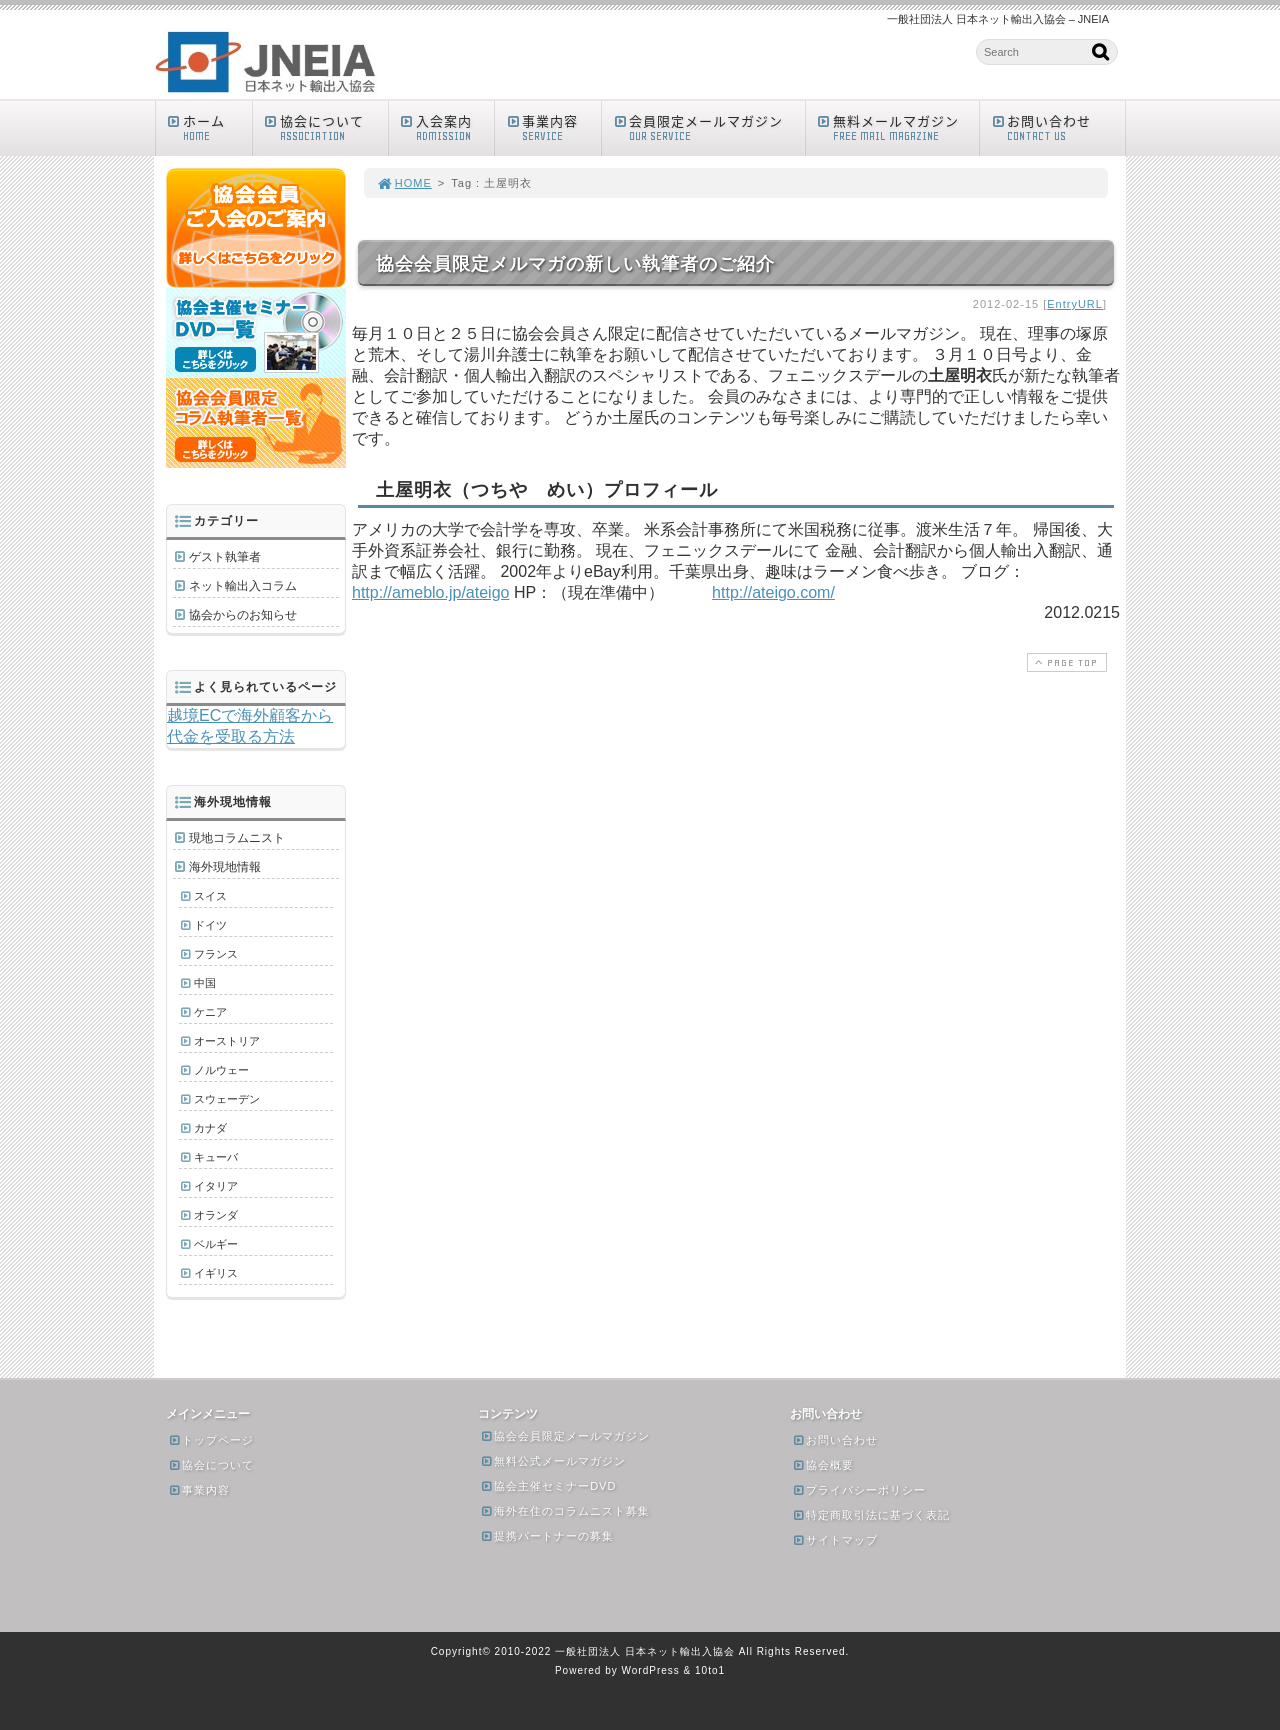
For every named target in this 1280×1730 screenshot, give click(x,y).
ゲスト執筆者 (225, 557)
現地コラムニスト (237, 838)
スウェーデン (227, 1099)
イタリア (216, 1186)
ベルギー (216, 1244)
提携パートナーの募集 (547, 1536)
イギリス (216, 1273)
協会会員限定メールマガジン (565, 1436)
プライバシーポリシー (859, 1490)
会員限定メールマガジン (708, 127)
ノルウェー (221, 1070)
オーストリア (227, 1041)
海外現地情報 (225, 867)
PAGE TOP (1065, 662)
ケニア (210, 1012)
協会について (325, 127)
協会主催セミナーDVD (548, 1486)
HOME (404, 183)
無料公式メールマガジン (553, 1461)
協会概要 (823, 1465)
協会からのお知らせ (243, 615)
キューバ (216, 1157)
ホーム (208, 127)
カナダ (210, 1128)
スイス (210, 896)
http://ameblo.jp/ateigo (430, 592)
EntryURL (1075, 304)
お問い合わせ (1057, 127)
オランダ (216, 1215)
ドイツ (210, 925)
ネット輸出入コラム (243, 586)
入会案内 (446, 127)
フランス (216, 954)
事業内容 (552, 127)
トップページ (211, 1440)
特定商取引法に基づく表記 (871, 1515)
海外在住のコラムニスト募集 (565, 1511)
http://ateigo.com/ (773, 592)
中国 (205, 983)
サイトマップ (835, 1540)
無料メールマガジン (897, 127)
